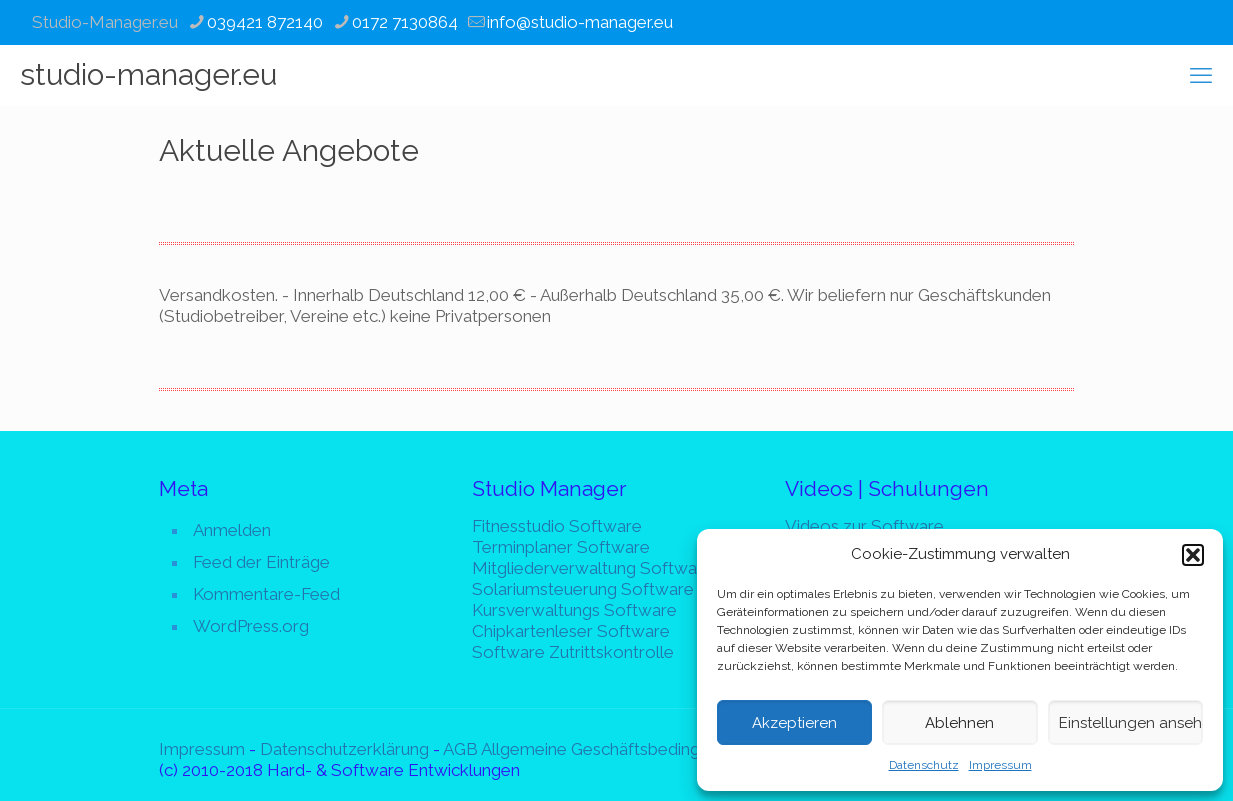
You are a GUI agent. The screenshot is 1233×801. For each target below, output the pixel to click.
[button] (1193, 555)
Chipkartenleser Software (571, 631)
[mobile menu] (1201, 75)
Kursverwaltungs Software (574, 610)
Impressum (1000, 765)
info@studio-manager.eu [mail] (580, 22)
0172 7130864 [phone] (405, 22)
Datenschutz (924, 765)
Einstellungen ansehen (1131, 723)
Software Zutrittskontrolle (573, 652)
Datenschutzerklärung (344, 749)
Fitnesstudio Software (557, 526)
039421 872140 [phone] (265, 22)
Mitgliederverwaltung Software (592, 568)
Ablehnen (959, 723)
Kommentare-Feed (266, 594)
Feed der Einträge (261, 562)
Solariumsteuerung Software (583, 589)
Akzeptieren (794, 723)
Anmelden (232, 530)
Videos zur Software (864, 526)
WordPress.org (251, 626)
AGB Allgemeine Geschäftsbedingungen (595, 749)
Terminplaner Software (561, 547)
